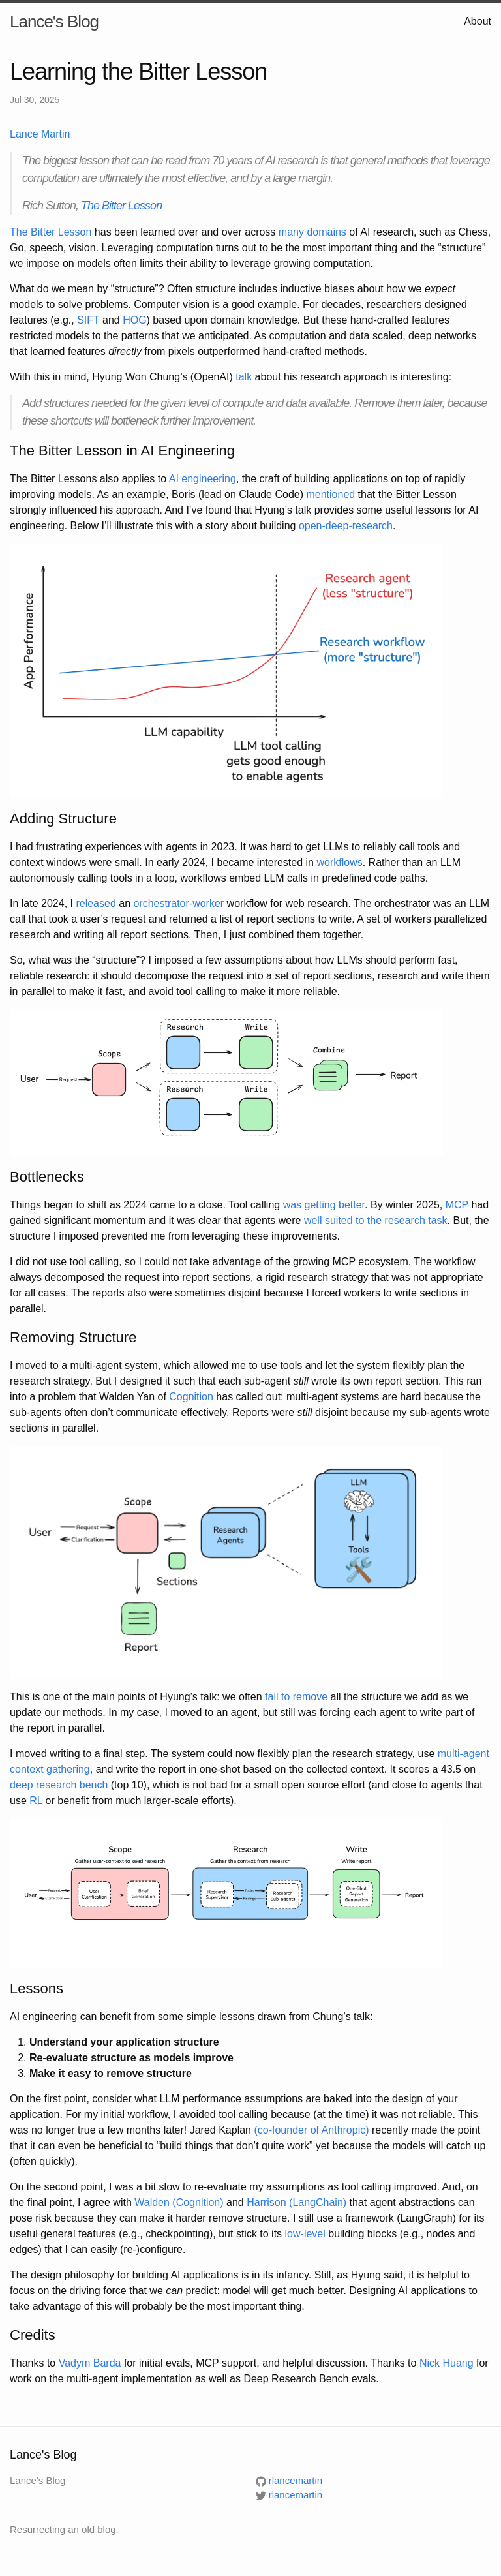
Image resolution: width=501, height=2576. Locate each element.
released (95, 903)
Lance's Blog (54, 21)
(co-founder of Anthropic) (311, 2130)
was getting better (324, 1204)
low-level (305, 2233)
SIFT (88, 320)
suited (339, 1220)
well (313, 1220)
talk (243, 376)
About (477, 21)
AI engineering (202, 478)
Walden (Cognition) (178, 2202)
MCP (457, 1204)
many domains (312, 232)
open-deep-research (346, 525)
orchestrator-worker (178, 903)
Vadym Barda (90, 2363)
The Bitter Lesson (121, 205)
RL (35, 1800)
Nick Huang (446, 2363)
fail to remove (296, 1696)
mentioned (330, 494)
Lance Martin (40, 134)
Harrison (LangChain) (296, 2202)
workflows (339, 862)
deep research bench (59, 1784)
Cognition (191, 1396)
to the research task (402, 1220)
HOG (134, 320)
